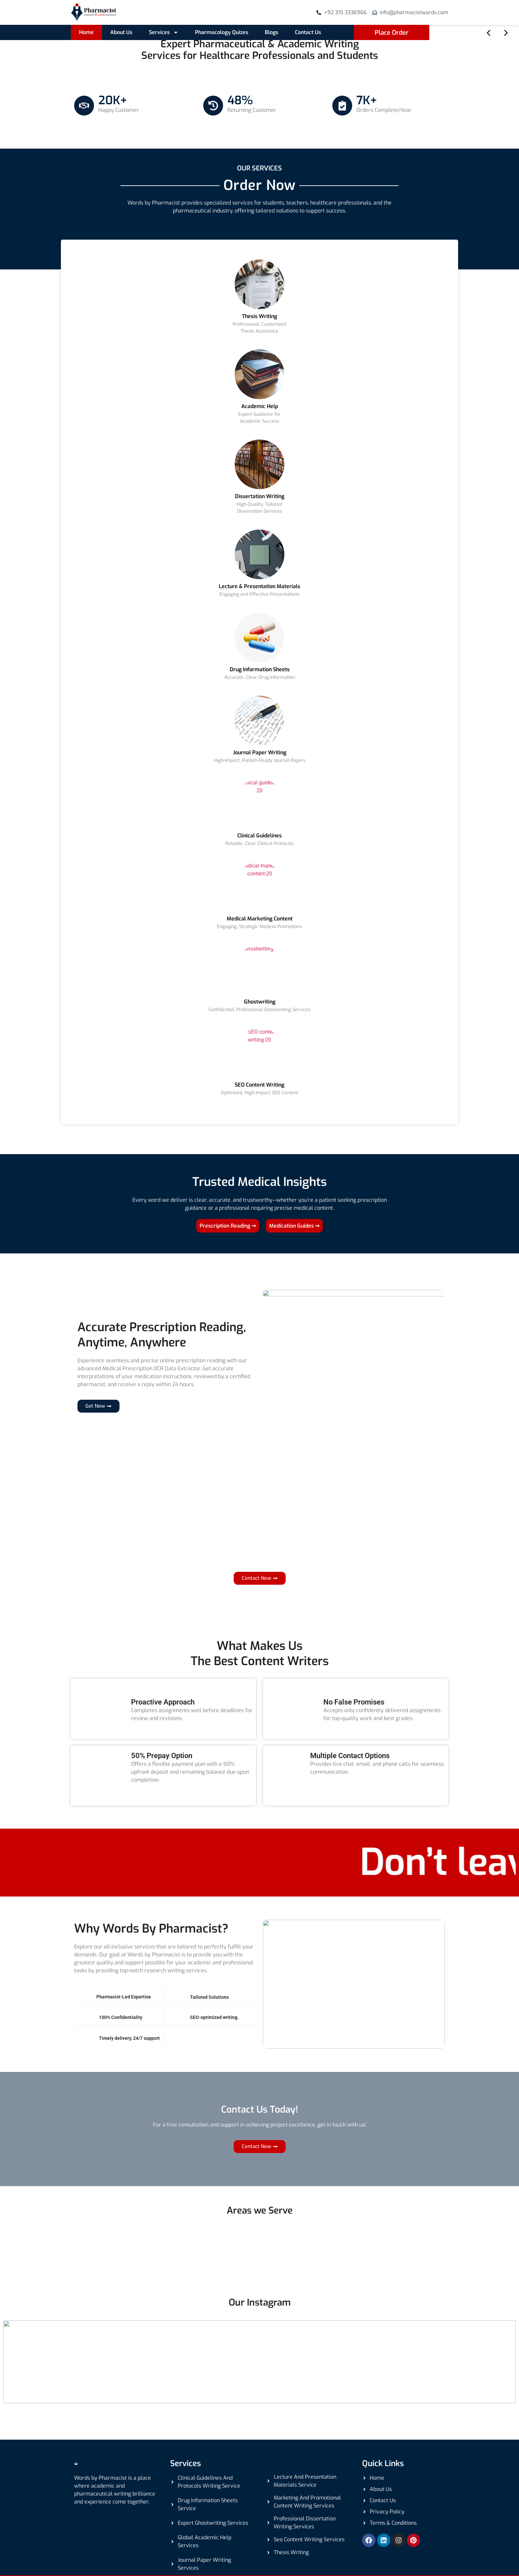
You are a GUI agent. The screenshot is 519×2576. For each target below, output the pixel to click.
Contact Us (308, 32)
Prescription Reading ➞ (228, 1225)
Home (86, 32)
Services (163, 32)
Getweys (434, 2560)
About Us (121, 32)
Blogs (271, 32)
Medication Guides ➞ (294, 1225)
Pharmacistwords (122, 2560)
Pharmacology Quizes (221, 32)
